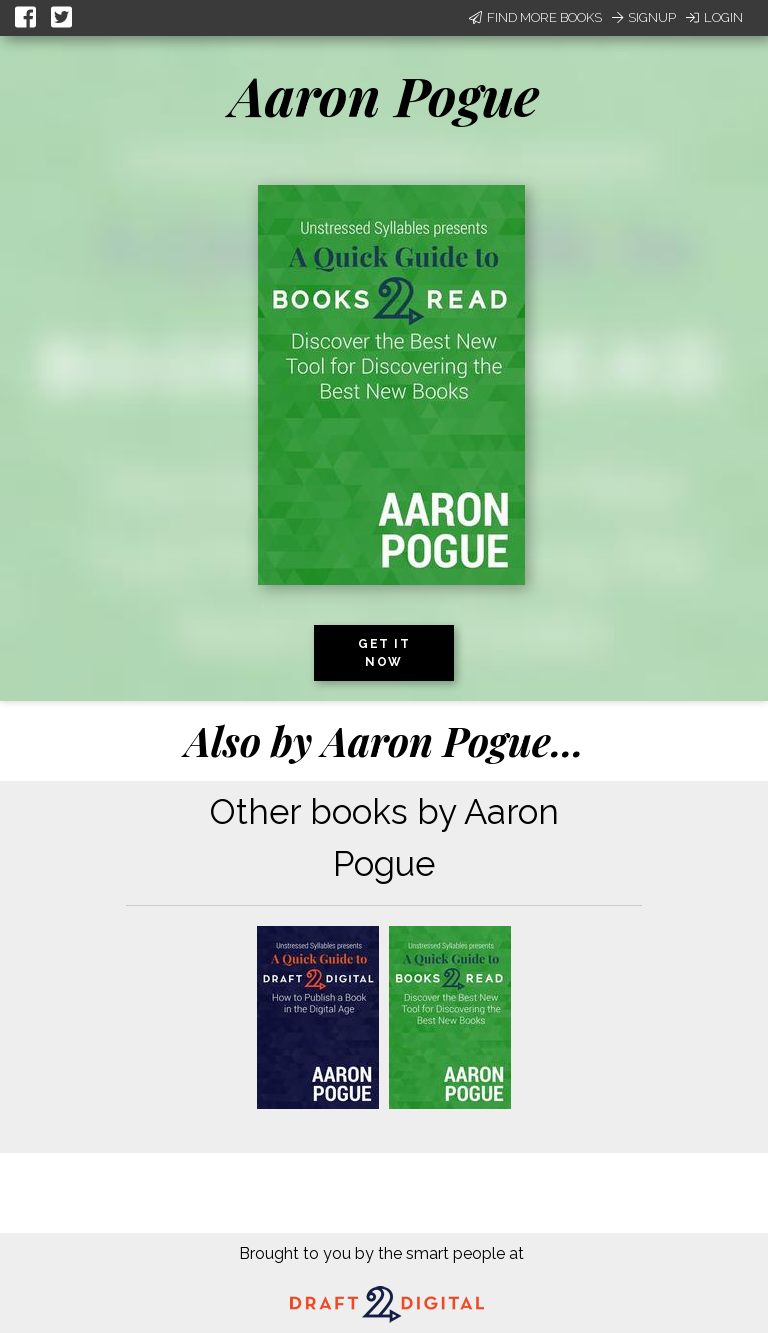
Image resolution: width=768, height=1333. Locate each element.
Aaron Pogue (384, 95)
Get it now (384, 653)
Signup (644, 17)
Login (714, 17)
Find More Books (535, 17)
